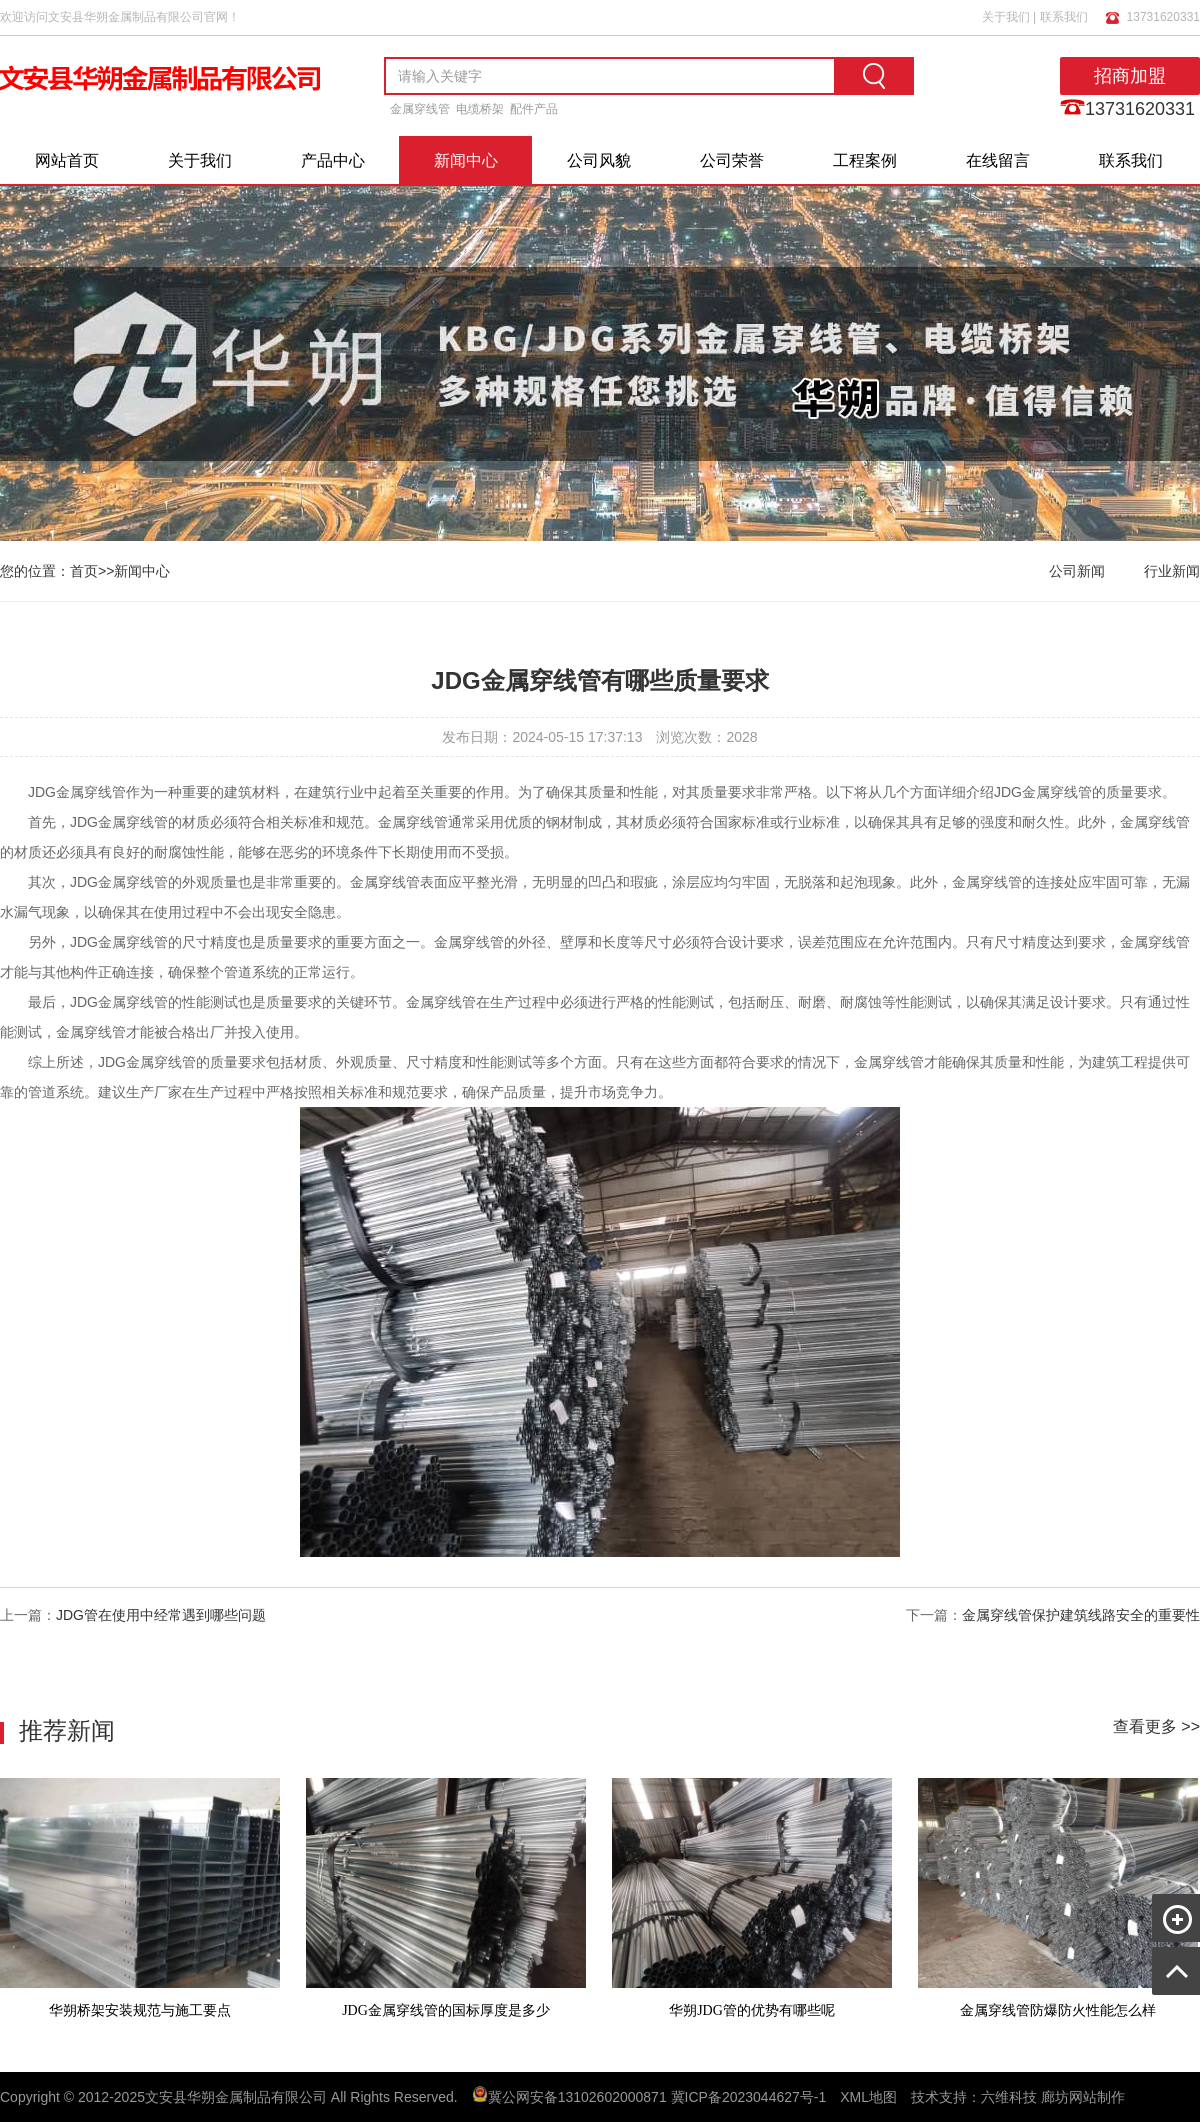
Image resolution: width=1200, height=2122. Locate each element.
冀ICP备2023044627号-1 (749, 2097)
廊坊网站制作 (1083, 2097)
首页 (84, 571)
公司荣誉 (732, 160)
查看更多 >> (1156, 1726)
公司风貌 (599, 160)
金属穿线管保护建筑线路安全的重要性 (1081, 1615)
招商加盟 (1130, 76)
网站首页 (67, 160)
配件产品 (534, 109)
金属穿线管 (420, 109)
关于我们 (1006, 17)
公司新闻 (1077, 571)
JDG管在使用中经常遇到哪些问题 (161, 1615)
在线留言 (998, 160)
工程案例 (865, 160)
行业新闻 (1172, 571)
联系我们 (1064, 17)
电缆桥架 (480, 109)
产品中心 (333, 160)
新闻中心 (466, 160)
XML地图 (868, 2097)
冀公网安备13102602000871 (577, 2097)
